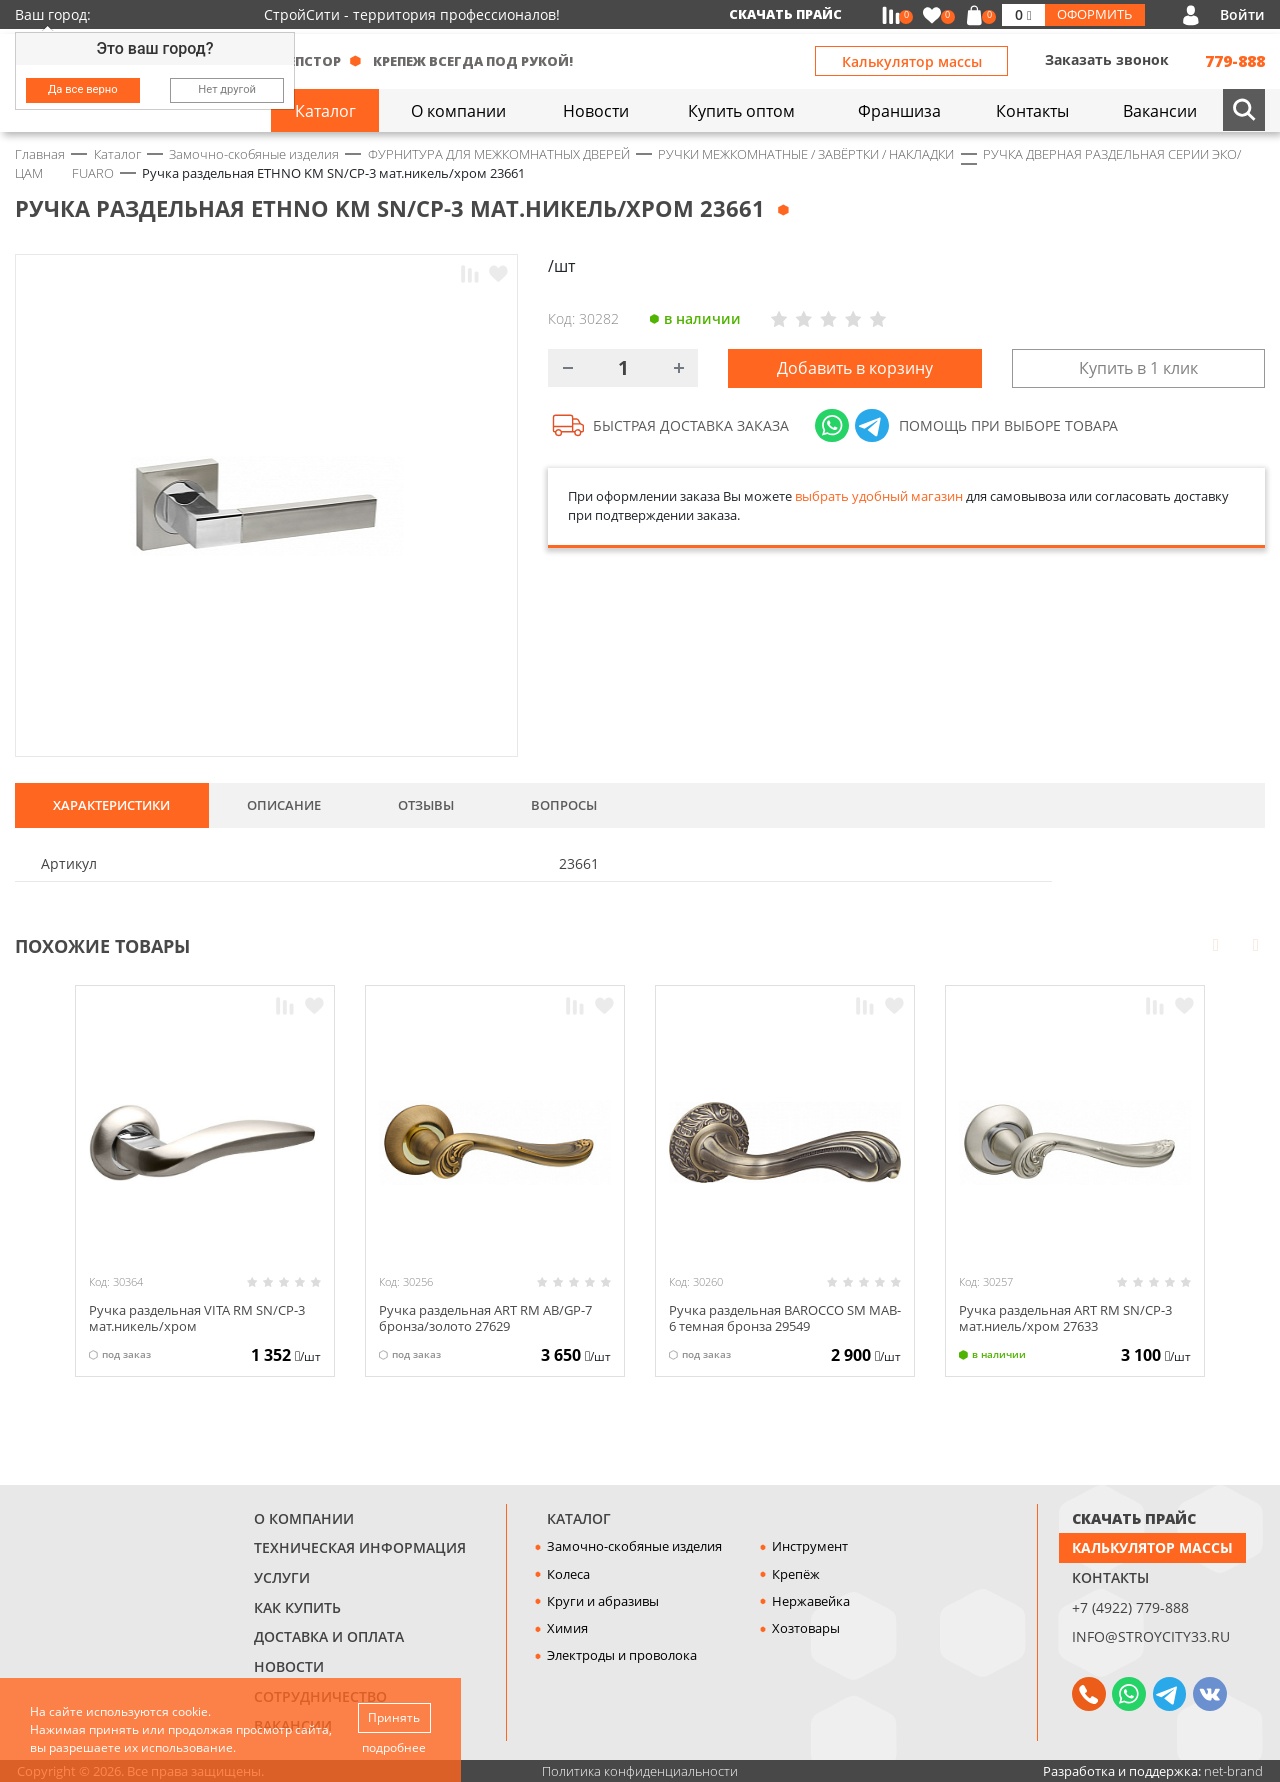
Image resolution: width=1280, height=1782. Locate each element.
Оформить (1094, 14)
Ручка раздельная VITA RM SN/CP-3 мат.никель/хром (197, 1317)
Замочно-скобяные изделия (634, 1546)
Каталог (579, 1518)
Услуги (282, 1577)
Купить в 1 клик (1138, 368)
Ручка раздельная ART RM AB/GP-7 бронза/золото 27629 (485, 1317)
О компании (304, 1518)
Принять (394, 1717)
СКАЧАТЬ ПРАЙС (1134, 1518)
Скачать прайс (785, 14)
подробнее (394, 1747)
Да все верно (83, 89)
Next (1256, 944)
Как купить (297, 1607)
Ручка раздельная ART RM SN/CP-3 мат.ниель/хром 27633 (1065, 1317)
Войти (1242, 14)
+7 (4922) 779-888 (1130, 1607)
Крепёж (796, 1574)
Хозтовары (806, 1628)
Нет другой (227, 89)
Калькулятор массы (912, 61)
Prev (1216, 944)
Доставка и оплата (329, 1636)
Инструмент (810, 1546)
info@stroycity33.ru (1151, 1636)
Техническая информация (360, 1547)
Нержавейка (811, 1601)
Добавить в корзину (855, 368)
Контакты (1110, 1577)
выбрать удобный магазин (879, 496)
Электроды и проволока (622, 1655)
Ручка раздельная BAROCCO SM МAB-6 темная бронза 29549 (785, 1317)
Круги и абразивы (603, 1601)
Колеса (568, 1574)
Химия (567, 1628)
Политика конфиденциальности (640, 1771)
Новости (289, 1666)
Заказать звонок (1107, 59)
